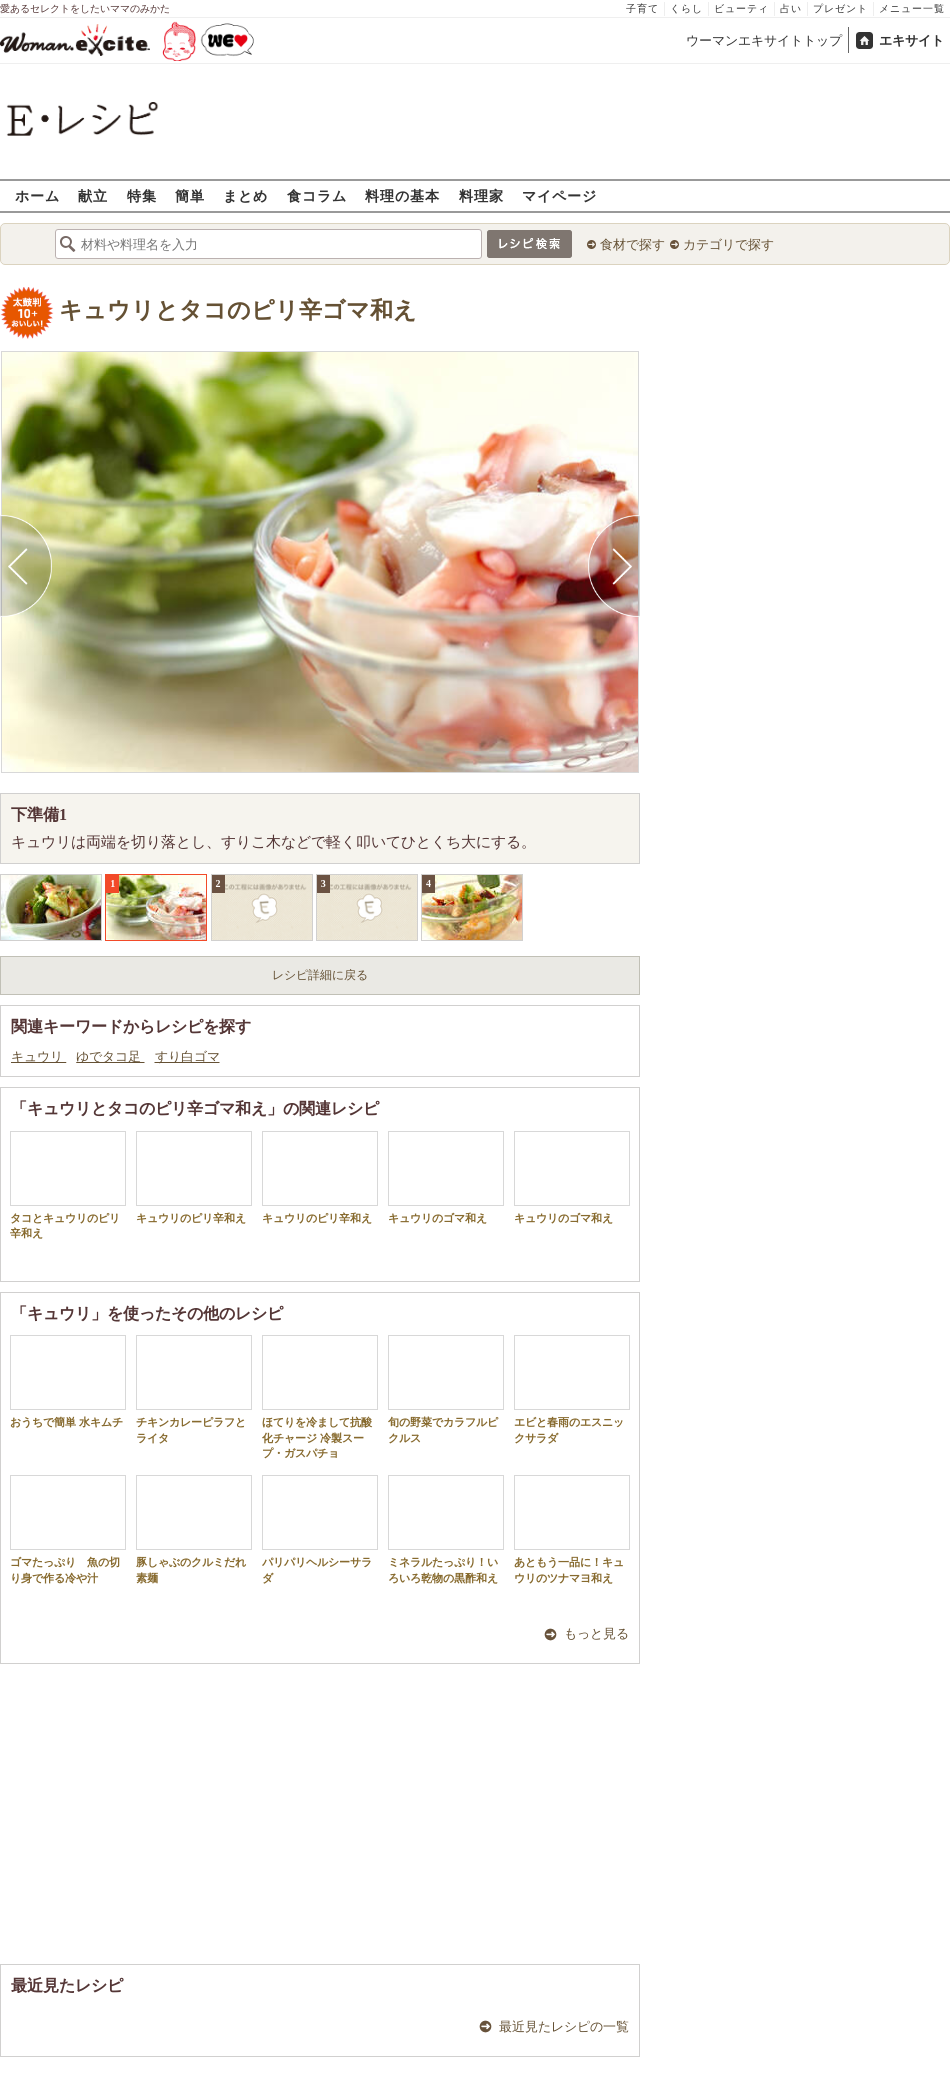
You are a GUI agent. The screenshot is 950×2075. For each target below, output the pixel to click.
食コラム (317, 195)
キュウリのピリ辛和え (194, 1177)
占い (791, 8)
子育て (642, 8)
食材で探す (632, 244)
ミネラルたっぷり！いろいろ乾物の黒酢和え (446, 1529)
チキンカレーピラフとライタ (194, 1389)
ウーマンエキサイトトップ (764, 40)
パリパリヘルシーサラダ (320, 1529)
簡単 (190, 195)
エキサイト (911, 40)
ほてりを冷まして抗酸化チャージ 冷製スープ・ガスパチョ (320, 1397)
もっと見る (596, 1633)
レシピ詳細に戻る (320, 975)
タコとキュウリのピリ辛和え (68, 1185)
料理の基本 (402, 195)
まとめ (245, 195)
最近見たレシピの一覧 (564, 2026)
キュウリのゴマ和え (446, 1177)
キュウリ (38, 1056)
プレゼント (840, 8)
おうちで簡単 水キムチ (68, 1381)
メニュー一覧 (912, 8)
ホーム (37, 195)
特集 (142, 195)
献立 (93, 195)
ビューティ (741, 8)
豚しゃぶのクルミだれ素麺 (194, 1529)
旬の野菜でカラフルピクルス (446, 1389)
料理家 (481, 195)
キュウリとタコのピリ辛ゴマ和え (238, 310)
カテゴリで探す (728, 244)
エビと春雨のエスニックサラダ (572, 1389)
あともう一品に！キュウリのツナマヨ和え (572, 1529)
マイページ (559, 195)
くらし (686, 8)
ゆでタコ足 (110, 1056)
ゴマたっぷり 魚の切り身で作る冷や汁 (68, 1529)
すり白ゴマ (187, 1056)
